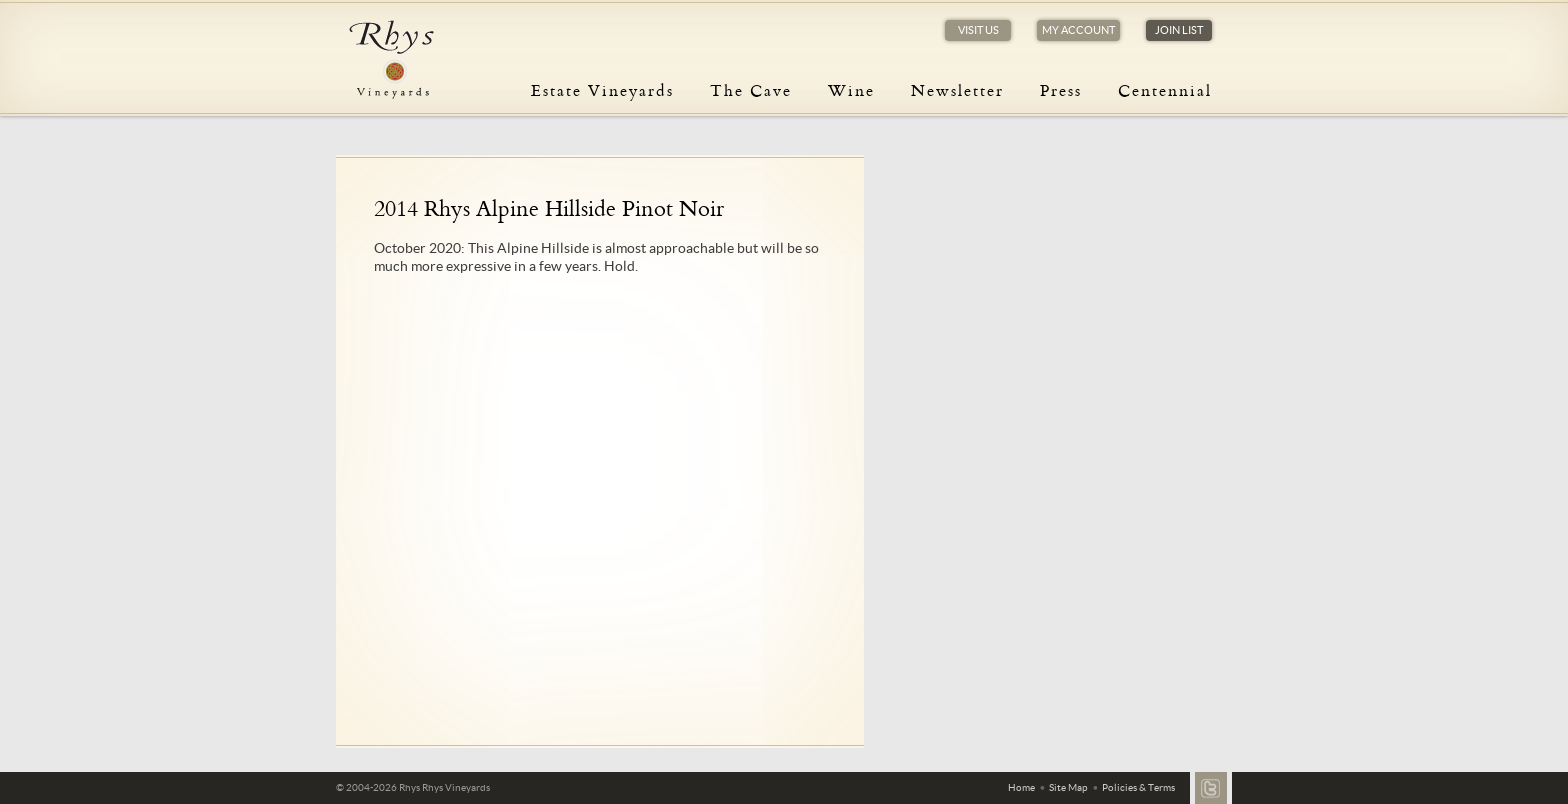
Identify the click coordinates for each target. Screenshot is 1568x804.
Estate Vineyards (602, 90)
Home (1021, 787)
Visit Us (978, 30)
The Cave (751, 90)
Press (1061, 90)
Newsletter (957, 90)
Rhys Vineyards (391, 60)
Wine (851, 90)
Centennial (1165, 90)
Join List (1179, 30)
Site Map (1068, 787)
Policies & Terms (1138, 787)
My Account (1078, 30)
